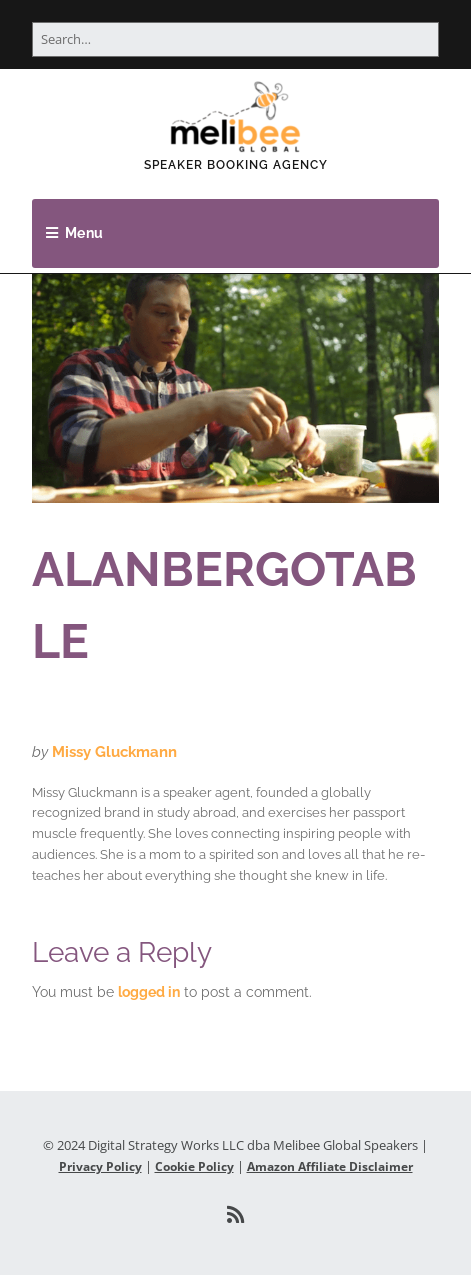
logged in (149, 992)
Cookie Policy (194, 1166)
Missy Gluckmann (114, 752)
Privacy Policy (100, 1166)
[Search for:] (235, 39)
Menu (84, 233)
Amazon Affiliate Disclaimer (330, 1166)
